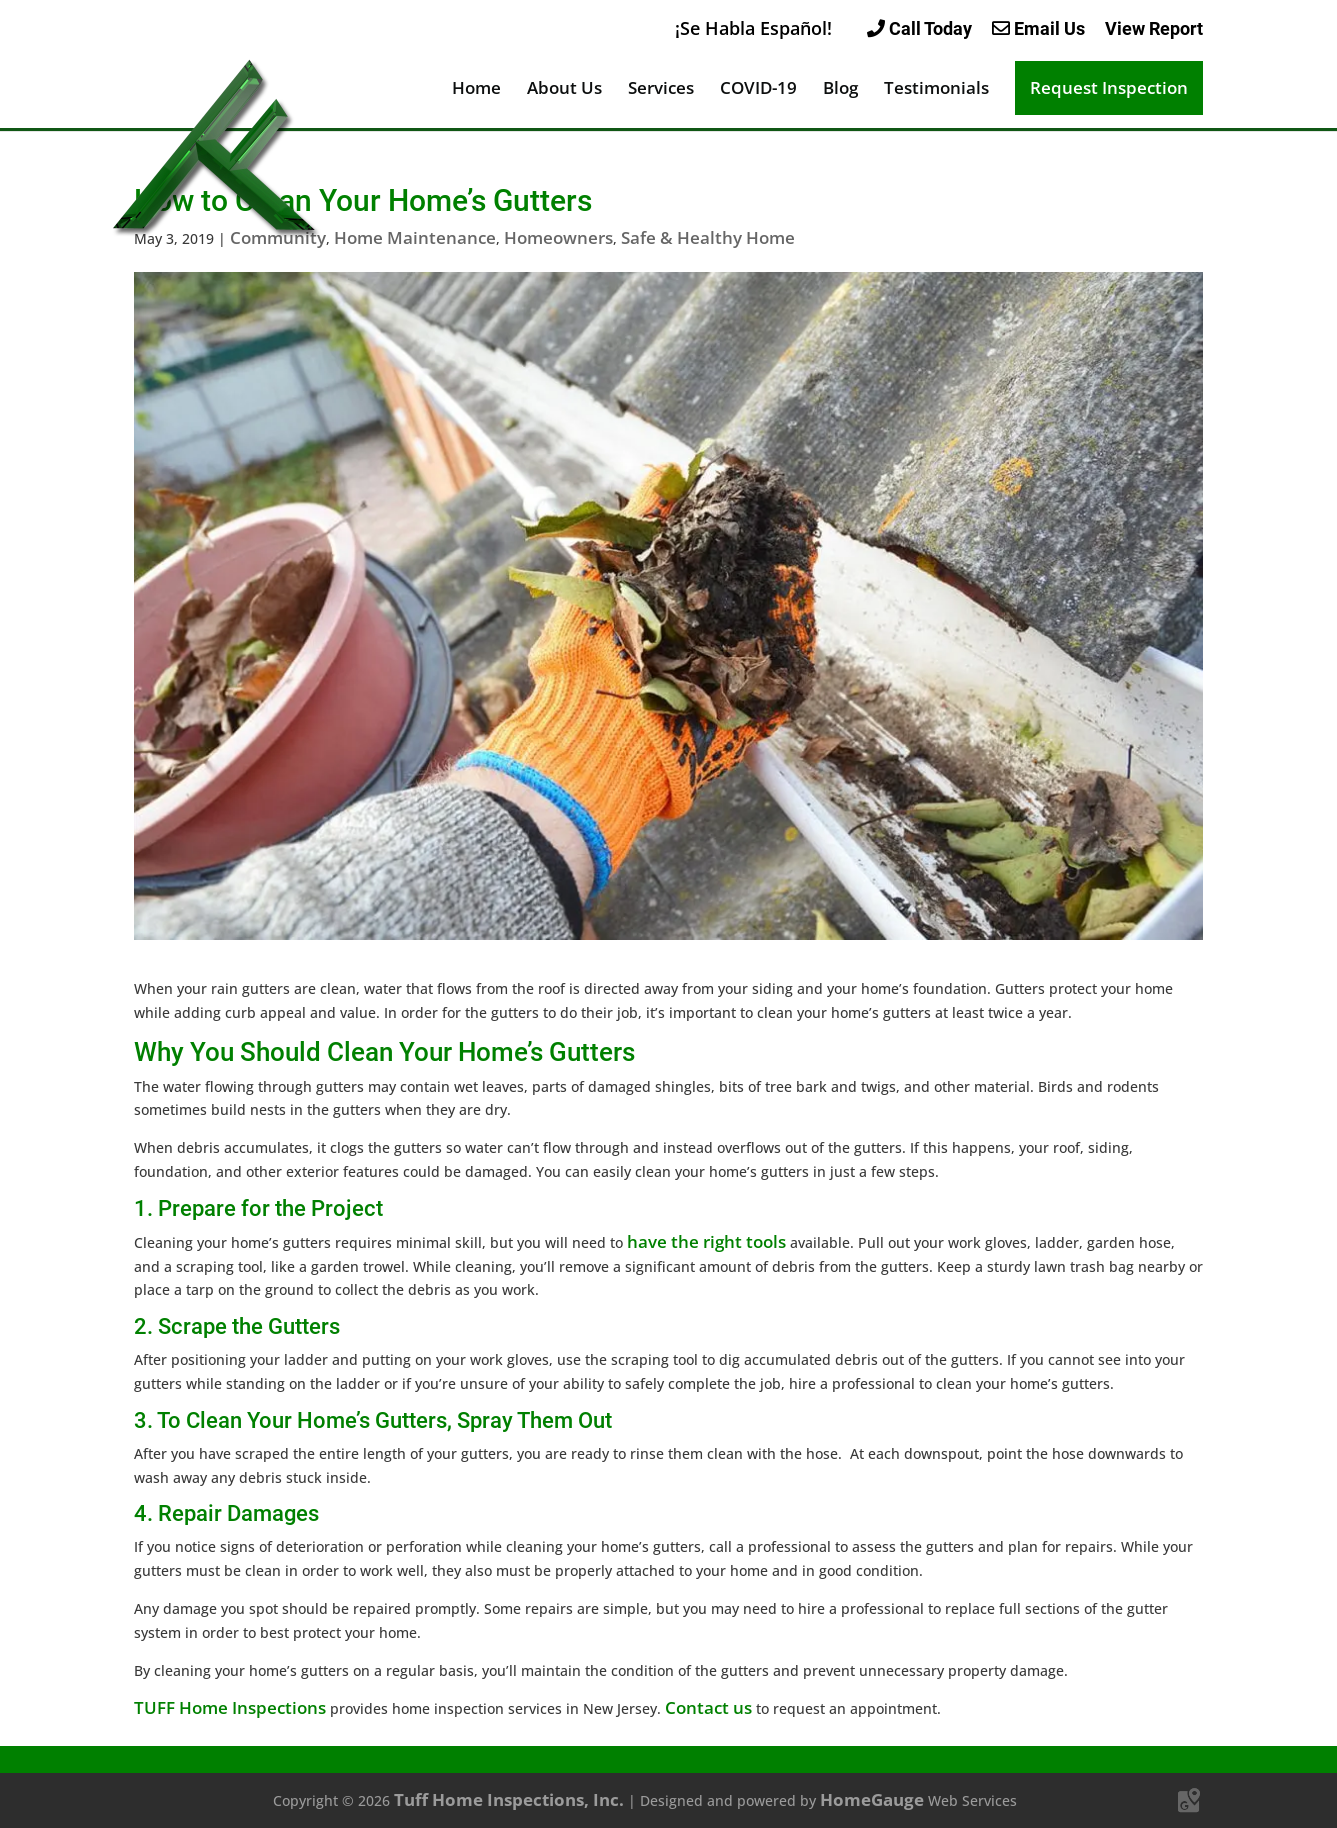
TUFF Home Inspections (230, 1707)
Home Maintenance (415, 237)
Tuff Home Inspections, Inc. (509, 1799)
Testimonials (936, 90)
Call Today (919, 28)
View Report (1154, 28)
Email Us (1038, 28)
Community (278, 237)
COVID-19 (758, 90)
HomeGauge (872, 1799)
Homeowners (558, 237)
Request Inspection (1109, 87)
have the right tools (706, 1241)
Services (661, 90)
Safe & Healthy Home (708, 237)
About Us (564, 90)
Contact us (708, 1707)
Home (476, 90)
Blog (840, 90)
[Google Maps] (1189, 1801)
